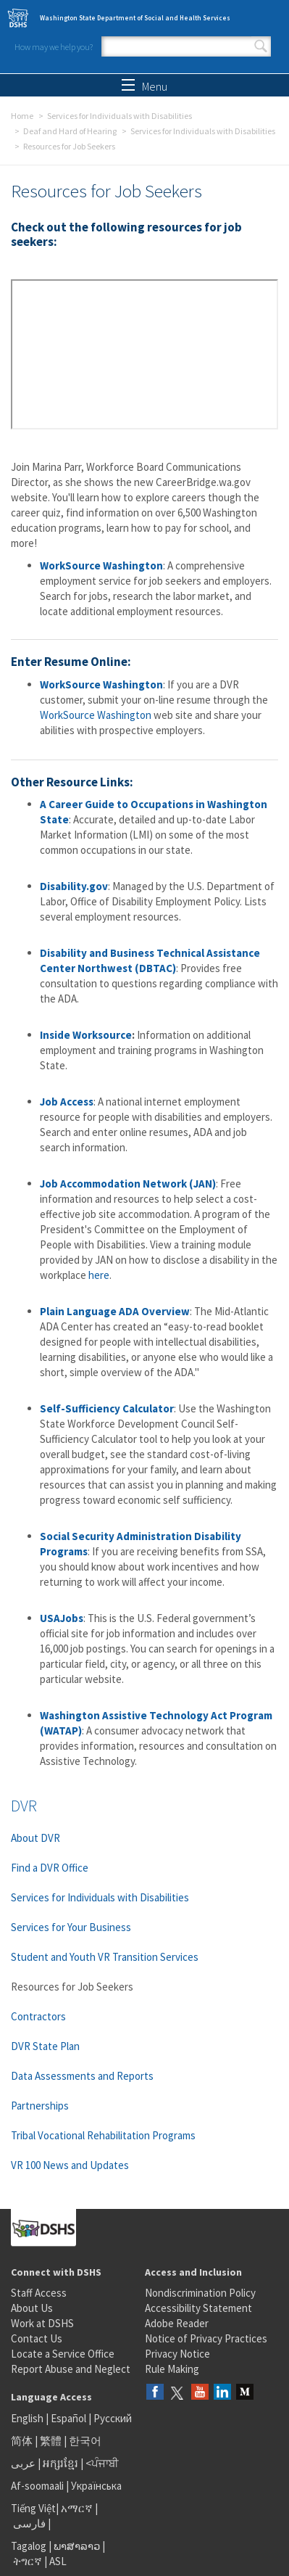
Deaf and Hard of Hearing (70, 130)
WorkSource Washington (101, 565)
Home (22, 115)
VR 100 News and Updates (70, 2165)
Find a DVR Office (49, 1868)
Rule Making (172, 2369)
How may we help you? (53, 46)
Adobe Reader (177, 2323)
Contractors (38, 2016)
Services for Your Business (71, 1927)
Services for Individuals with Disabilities (119, 115)
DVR (24, 1805)
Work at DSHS (42, 2323)
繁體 (52, 2441)
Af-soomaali (37, 2486)
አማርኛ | (79, 2508)
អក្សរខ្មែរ (60, 2463)
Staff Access (39, 2293)
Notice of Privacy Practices (206, 2338)
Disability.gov (74, 886)
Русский (112, 2418)
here (98, 1275)
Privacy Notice (177, 2354)
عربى (23, 2463)
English (28, 2418)
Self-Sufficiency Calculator (107, 1408)
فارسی (28, 2523)
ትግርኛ (27, 2561)
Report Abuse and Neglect (70, 2369)
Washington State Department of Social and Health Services (135, 18)
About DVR (35, 1838)
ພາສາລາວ (77, 2546)
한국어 (85, 2441)
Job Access (66, 1101)
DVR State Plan (45, 2046)
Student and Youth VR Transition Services (104, 1957)
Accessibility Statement (198, 2308)
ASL (58, 2561)
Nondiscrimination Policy (200, 2293)
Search (261, 46)
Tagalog (28, 2546)
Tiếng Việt (33, 2508)
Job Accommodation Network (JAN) (128, 1183)
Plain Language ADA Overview (115, 1311)
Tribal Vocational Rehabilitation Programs (103, 2135)
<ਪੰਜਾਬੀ (102, 2463)
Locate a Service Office (62, 2354)
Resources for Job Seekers (72, 1986)
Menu (144, 86)
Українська (96, 2486)
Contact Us (36, 2338)
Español (68, 2418)
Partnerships (40, 2105)
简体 (22, 2441)
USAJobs (61, 1618)
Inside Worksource (86, 1035)
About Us (32, 2308)
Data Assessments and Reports (82, 2076)
